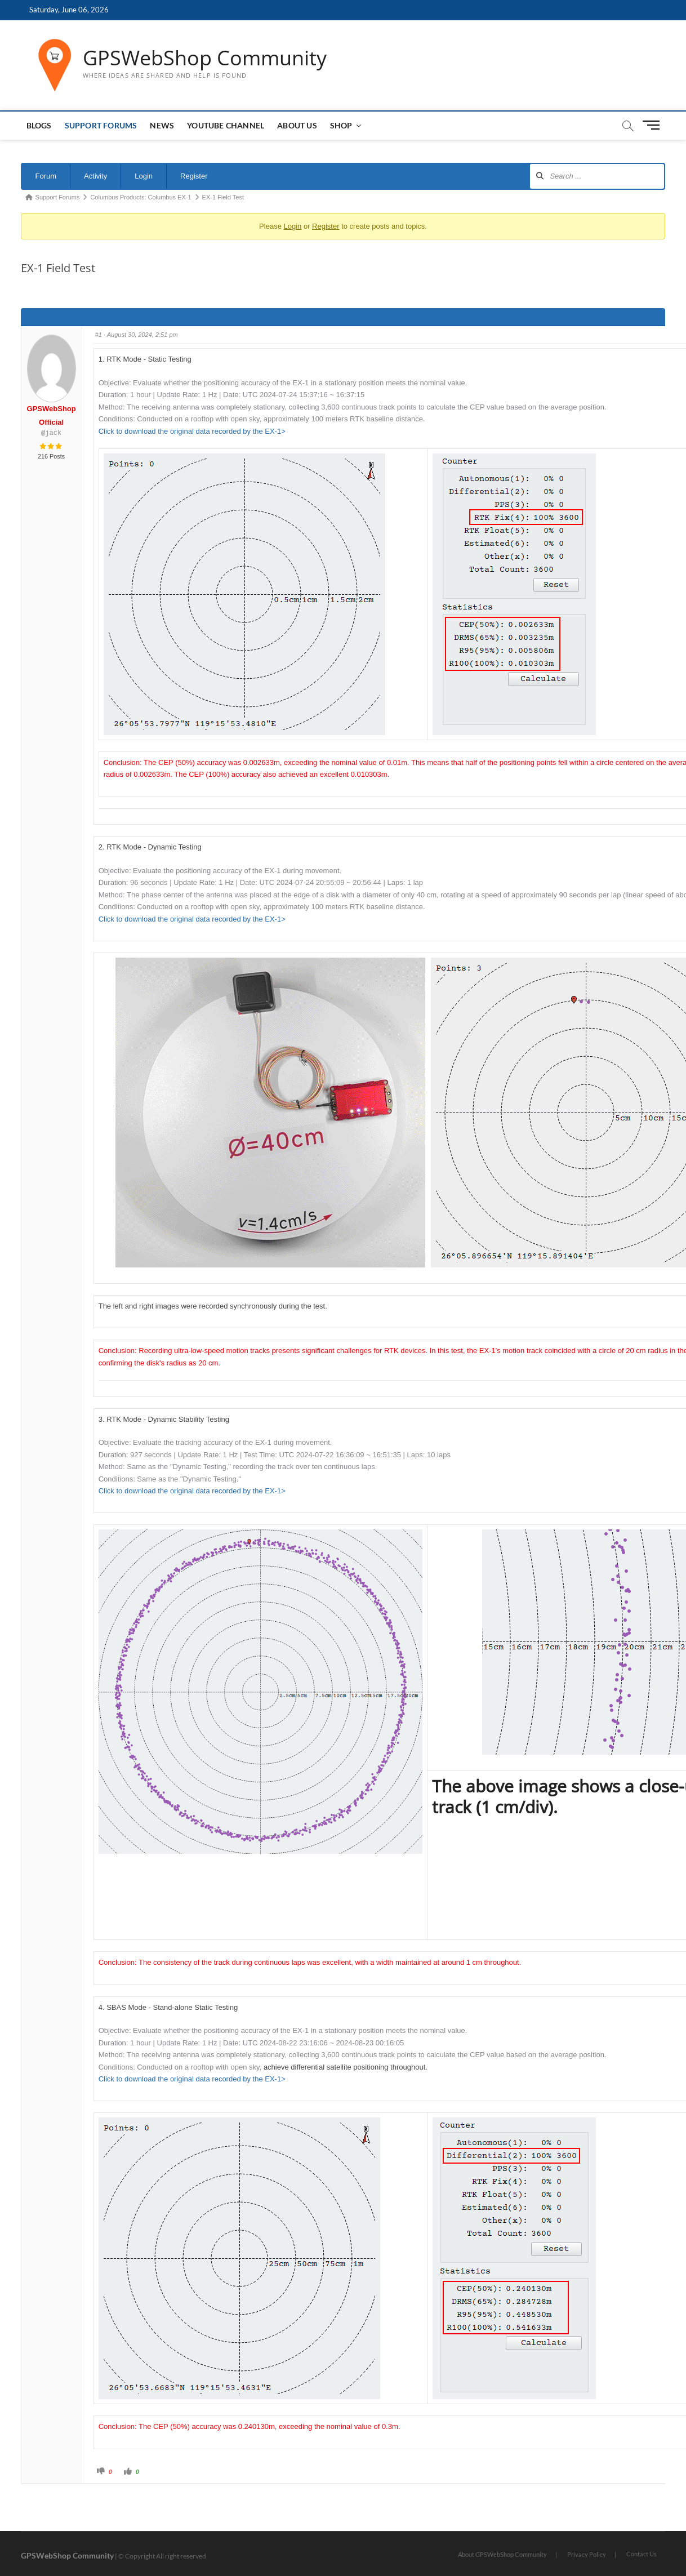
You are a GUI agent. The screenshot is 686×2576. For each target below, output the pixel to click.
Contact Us (641, 2553)
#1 (98, 334)
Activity (95, 176)
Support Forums (101, 125)
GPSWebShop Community (205, 58)
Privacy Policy (586, 2554)
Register (193, 176)
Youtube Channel (225, 125)
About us (297, 125)
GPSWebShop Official (51, 415)
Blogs (39, 125)
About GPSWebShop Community (502, 2554)
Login (144, 176)
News (162, 125)
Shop (341, 125)
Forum (46, 176)
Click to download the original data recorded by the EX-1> (192, 431)
